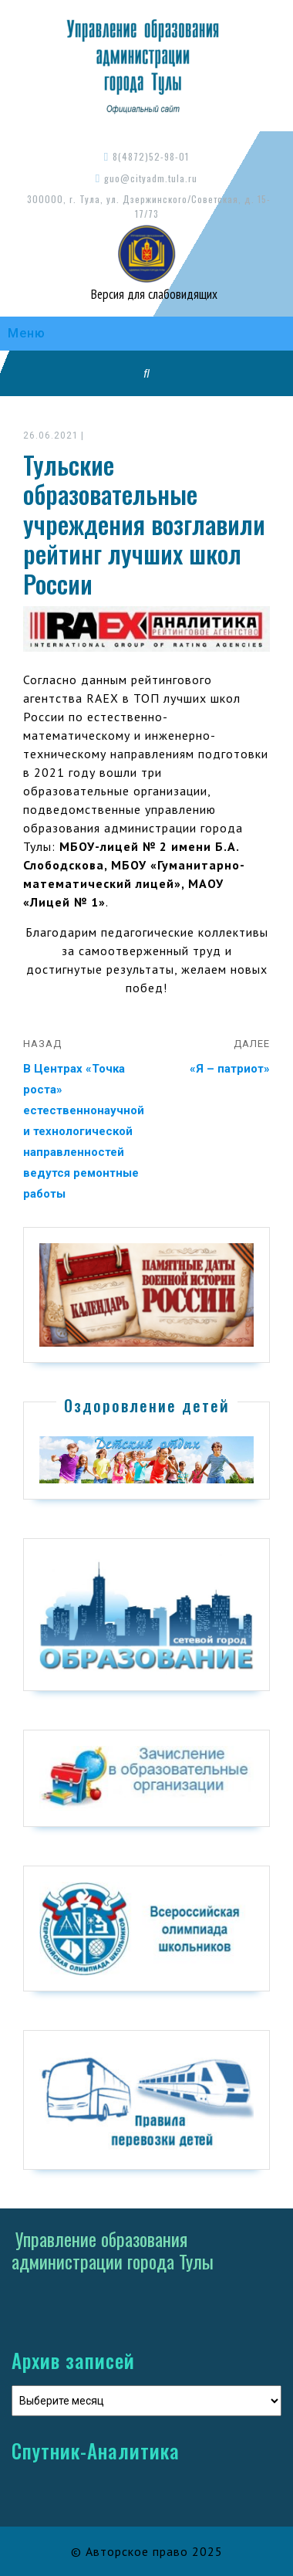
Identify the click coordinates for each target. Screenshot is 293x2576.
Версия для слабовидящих (152, 294)
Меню (26, 333)
